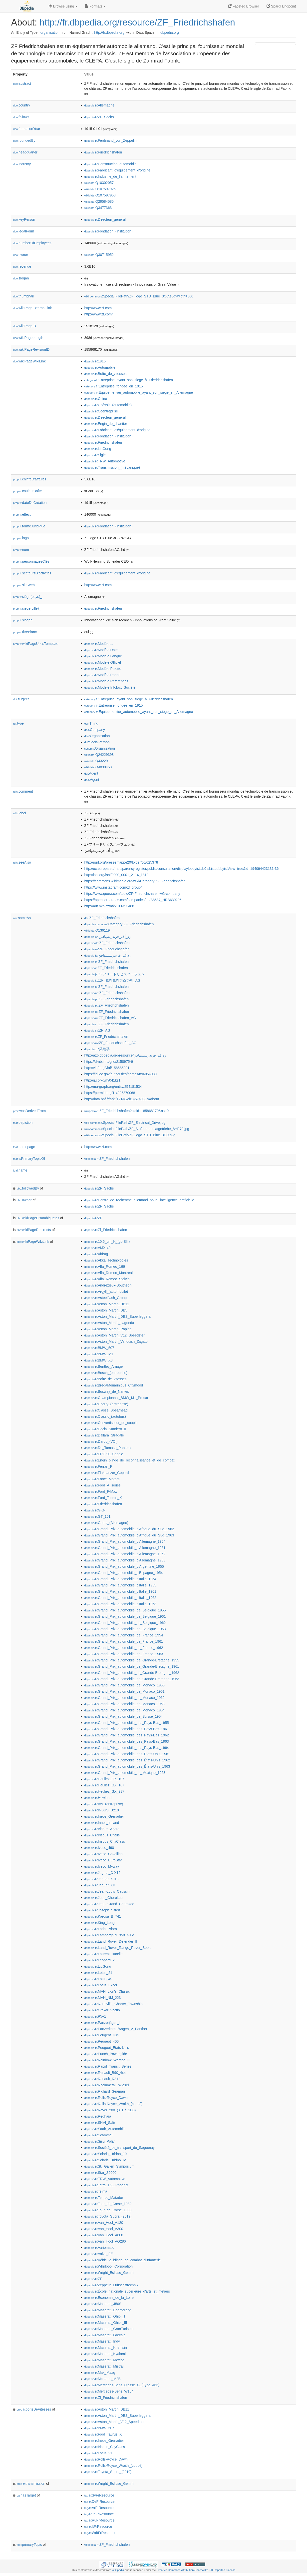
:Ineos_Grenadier (104, 1816)
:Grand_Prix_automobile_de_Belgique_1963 (125, 1629)
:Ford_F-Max (100, 1491)
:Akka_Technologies (106, 1260)
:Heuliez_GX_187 (104, 1785)
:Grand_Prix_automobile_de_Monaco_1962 (124, 1698)
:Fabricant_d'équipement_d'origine (117, 170)
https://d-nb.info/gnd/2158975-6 (108, 1062)
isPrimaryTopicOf (29, 1159)
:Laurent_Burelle (103, 1954)
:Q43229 (96, 761)
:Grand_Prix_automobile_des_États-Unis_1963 (127, 1766)
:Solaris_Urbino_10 (105, 2154)
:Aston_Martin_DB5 (105, 1310)
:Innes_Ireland (101, 1823)
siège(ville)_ (27, 608)
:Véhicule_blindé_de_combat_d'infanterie (122, 2260)
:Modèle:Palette (102, 669)
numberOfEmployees (32, 243)
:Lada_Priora (100, 1929)
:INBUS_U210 (101, 1810)
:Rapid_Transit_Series (107, 2066)
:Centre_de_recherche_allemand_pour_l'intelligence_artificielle (139, 1200)
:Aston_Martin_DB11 (106, 1304)
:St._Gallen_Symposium (109, 2166)
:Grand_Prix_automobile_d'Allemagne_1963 (125, 1560)
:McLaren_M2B (102, 2379)
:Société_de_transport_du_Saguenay (119, 2148)
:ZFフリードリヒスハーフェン (114, 974)
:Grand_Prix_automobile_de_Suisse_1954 (123, 1716)
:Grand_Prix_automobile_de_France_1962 (123, 1648)
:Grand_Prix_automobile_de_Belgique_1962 (125, 1623)
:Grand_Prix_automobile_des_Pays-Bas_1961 (126, 1729)
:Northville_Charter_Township (113, 2004)
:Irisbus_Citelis (102, 1835)
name (20, 1170)
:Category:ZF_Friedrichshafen (119, 924)
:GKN (95, 1510)
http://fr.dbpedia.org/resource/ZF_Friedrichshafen (137, 22)
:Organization (99, 748)
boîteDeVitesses (34, 2409)
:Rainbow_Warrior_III (107, 2060)
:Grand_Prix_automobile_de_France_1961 (123, 1641)
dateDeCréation (30, 503)
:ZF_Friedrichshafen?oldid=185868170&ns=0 (126, 1111)
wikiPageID (24, 326)
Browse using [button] (63, 6)
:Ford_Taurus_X (103, 1498)
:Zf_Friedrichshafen (105, 1230)
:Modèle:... (98, 644)
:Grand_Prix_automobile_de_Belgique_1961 (125, 1616)
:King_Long (99, 1923)
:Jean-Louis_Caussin (107, 1891)
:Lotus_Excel (100, 1985)
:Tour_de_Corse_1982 (108, 2204)
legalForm (23, 231)
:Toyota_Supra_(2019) (108, 2216)
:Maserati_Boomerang (107, 2310)
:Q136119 (97, 930)
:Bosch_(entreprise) (106, 1373)
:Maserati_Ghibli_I (104, 2316)
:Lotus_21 (98, 1973)
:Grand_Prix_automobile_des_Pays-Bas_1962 (126, 1735)
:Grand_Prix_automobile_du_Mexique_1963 (124, 1773)
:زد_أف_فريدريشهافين (107, 937)
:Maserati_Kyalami (105, 2354)
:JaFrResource (99, 2514)
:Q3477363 (98, 208)
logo (21, 538)
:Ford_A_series (102, 1485)
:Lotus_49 (98, 1979)
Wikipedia (118, 2570)
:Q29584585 (99, 201)
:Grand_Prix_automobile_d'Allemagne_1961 (125, 1548)
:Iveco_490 (99, 1848)
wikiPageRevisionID (31, 349)
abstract (22, 83)
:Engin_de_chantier (105, 424)
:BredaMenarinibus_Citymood (113, 1385)
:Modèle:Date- (101, 650)
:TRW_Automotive (104, 461)
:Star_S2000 (100, 2173)
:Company (94, 730)
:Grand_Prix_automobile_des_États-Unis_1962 (127, 1760)
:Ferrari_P (98, 1466)
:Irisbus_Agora (102, 1829)
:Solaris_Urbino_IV (105, 2160)
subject (21, 699)
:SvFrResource (99, 2495)
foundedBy (24, 140)
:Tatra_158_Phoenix (106, 2185)
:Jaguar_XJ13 (101, 1879)
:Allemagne (99, 105)
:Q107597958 (100, 195)
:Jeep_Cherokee (103, 1898)
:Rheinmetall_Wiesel (106, 2085)
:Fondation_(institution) (108, 231)
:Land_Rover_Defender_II (110, 1941)
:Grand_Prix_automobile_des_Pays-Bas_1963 (126, 1741)
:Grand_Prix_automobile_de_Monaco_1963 (124, 1704)
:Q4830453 (98, 767)
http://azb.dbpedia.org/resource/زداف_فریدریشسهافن (125, 1055)
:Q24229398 (99, 755)
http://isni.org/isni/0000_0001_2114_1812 (116, 875)
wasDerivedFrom (29, 1111)
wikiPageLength (28, 338)
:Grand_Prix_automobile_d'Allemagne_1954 (125, 1541)
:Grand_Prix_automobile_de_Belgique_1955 (125, 1610)
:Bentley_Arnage (103, 1366)
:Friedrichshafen (103, 152)
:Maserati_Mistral (104, 2366)
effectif (22, 514)
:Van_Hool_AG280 (105, 2241)
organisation (49, 32)
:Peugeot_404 (101, 2035)
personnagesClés (31, 561)
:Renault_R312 (102, 2079)
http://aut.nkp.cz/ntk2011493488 (109, 906)
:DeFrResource (99, 2502)
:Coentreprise (101, 411)
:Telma (95, 2191)
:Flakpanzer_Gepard (106, 1473)
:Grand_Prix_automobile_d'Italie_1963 (120, 1604)
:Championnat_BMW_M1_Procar (116, 1398)
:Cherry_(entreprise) (106, 1404)
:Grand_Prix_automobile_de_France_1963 (123, 1654)
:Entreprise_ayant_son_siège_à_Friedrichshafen (128, 380)
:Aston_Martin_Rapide (108, 1329)
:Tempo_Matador (103, 2198)
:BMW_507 (99, 1348)
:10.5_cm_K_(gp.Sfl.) (107, 1242)
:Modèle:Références (106, 681)
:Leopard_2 (99, 1960)
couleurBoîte (27, 491)
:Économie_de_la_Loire (109, 2298)
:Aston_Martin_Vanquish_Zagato (116, 1341)
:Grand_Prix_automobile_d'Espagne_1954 (123, 1573)
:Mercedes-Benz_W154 (109, 2391)
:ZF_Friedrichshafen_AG (110, 1018)
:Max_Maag (99, 2373)
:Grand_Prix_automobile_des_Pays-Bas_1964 (126, 1748)
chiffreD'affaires (29, 479)
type (18, 723)
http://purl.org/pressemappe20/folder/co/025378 (121, 862)
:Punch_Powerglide (105, 2054)
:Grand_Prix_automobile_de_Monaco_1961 (124, 1691)
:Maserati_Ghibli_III (105, 2323)
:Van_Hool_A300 (103, 2229)
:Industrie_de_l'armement (110, 176)
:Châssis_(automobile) (108, 405)
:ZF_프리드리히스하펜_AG (112, 980)
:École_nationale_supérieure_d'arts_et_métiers (127, 2291)
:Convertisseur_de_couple (111, 1423)
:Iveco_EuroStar (103, 1860)
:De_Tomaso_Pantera (107, 1448)
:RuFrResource (99, 2520)
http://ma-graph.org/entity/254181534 (113, 1087)
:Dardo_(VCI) (101, 1441)
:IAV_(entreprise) (103, 1804)
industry (22, 164)
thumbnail (23, 296)
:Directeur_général (105, 219)
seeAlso (22, 862)
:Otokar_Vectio (102, 2010)
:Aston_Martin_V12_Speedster (114, 1335)
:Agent (91, 773)
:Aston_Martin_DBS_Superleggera (117, 1316)
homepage (24, 1147)
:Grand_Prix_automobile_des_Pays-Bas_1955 (126, 1723)
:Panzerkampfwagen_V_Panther (115, 2029)
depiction (23, 1123)
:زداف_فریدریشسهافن (107, 955)
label (19, 813)
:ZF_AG (97, 1030)
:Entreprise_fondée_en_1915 (113, 386)
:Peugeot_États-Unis (106, 2048)
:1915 (95, 361)
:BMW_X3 (98, 1360)
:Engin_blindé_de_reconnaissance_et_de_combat (129, 1460)
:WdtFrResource (100, 2533)
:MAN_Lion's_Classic (107, 1991)
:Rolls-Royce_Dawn (106, 2098)
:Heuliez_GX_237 (104, 1791)
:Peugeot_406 (101, 2041)
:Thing (91, 723)
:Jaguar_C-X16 (102, 1873)
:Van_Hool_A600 (103, 2235)
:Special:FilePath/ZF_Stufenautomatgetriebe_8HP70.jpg (136, 1129)
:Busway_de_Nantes (106, 1391)
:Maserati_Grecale (105, 2335)
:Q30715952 (99, 255)
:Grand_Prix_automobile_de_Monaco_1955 (124, 1685)
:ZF (93, 1218)
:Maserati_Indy (102, 2341)
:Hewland (98, 1798)
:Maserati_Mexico (104, 2360)
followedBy (28, 1188)
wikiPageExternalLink (32, 308)
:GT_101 (97, 1516)
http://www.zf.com (98, 308)
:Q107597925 (100, 189)
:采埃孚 (97, 1049)
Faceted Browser (243, 6)
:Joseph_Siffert (102, 1910)
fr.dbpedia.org (168, 32)
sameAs (22, 918)
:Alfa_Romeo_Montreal (108, 1273)
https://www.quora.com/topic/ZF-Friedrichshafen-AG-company (132, 894)
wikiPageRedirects (34, 1230)
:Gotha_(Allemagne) (106, 1523)
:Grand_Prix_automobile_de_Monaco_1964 (124, 1710)
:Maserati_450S (102, 2304)
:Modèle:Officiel (102, 662)
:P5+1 (95, 2016)
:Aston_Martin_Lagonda (109, 1323)
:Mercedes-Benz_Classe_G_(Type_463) (121, 2385)
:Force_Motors (102, 1479)
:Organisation (97, 736)
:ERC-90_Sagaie (103, 1454)
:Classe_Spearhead (106, 1410)
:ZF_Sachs (99, 117)
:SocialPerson (97, 742)
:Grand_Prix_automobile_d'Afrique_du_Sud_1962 (129, 1529)
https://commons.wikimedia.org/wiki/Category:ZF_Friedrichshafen (135, 881)
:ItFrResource (98, 2527)
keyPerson (24, 219)
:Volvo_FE (98, 2254)
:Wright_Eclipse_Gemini (109, 2273)
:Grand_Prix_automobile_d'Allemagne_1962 (125, 1554)
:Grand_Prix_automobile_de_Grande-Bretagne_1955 (131, 1660)
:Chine (95, 399)
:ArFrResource (99, 2508)
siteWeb (24, 585)
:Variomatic (99, 2248)
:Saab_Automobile (105, 2129)
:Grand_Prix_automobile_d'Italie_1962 (120, 1598)
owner (20, 255)
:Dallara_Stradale (104, 1435)
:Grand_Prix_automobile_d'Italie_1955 (120, 1585)
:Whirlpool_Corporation (108, 2266)
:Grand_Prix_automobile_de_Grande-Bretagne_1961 (131, 1666)
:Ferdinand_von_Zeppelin (110, 140)
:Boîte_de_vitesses (105, 374)
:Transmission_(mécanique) (112, 467)
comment (23, 791)
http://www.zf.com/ (98, 314)
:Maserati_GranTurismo (109, 2329)
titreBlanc (25, 632)
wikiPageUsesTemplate (35, 644)
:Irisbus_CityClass (104, 1841)
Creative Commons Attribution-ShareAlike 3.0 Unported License (196, 2570)
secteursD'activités (32, 573)
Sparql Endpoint (281, 6)
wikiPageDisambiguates (38, 1218)
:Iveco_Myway (101, 1866)
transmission (31, 2484)
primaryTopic (29, 2545)
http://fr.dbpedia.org (109, 32)
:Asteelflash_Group (105, 1298)
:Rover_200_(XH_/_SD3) (110, 2110)
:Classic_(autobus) (105, 1416)
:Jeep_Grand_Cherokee (109, 1904)
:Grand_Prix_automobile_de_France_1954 (123, 1635)
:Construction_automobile (110, 164)
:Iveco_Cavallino (103, 1854)
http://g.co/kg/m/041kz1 (102, 1080)
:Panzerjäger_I (102, 2023)
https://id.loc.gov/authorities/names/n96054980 (120, 1074)
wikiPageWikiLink (29, 361)
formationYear (26, 129)
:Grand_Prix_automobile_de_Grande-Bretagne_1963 (131, 1679)
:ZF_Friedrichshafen (102, 918)
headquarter (25, 152)
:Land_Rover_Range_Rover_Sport (117, 1948)
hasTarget (26, 2495)
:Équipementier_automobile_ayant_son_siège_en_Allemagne (138, 392)
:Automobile (99, 367)
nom (21, 550)
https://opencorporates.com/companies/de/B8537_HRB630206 (133, 900)
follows (21, 117)
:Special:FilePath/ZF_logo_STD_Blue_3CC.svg (129, 1135)
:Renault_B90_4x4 (105, 2073)
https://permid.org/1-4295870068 (109, 1093)
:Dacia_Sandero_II (105, 1429)
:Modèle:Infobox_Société (110, 687)
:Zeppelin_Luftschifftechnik (111, 2285)
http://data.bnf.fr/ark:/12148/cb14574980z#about (121, 1099)
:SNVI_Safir (99, 2123)
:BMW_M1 (98, 1354)
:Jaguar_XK (99, 1885)
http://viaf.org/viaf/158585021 (107, 1068)
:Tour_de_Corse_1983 (108, 2210)
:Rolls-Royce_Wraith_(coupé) (113, 2104)
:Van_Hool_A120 (103, 2223)
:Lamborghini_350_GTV (109, 1935)
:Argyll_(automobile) (106, 1291)
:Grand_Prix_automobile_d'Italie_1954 (120, 1579)
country (21, 105)
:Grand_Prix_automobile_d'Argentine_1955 (124, 1566)
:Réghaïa (97, 2116)
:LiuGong (97, 449)
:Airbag (96, 1254)
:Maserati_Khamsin (105, 2348)
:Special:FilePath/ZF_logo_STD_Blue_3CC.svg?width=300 (138, 296)
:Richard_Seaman (104, 2091)
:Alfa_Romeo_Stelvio (107, 1279)
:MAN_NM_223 (102, 1998)
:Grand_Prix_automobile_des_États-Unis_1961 (127, 1754)
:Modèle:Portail (102, 675)
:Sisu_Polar (99, 2141)
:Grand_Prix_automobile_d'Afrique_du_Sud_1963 (129, 1535)
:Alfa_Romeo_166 (104, 1267)
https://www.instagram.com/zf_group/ (113, 887)
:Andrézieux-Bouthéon (108, 1285)
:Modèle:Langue (103, 656)
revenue (22, 266)
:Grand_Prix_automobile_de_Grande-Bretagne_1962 (131, 1673)
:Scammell (98, 2135)
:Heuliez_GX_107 (104, 1779)
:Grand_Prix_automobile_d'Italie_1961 (120, 1591)
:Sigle (95, 455)
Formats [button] (95, 6)
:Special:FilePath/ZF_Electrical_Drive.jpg (125, 1123)
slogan (21, 278)
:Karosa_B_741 (102, 1916)
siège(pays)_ (27, 597)
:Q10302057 (99, 183)
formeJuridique (29, 526)
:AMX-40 (97, 1248)
